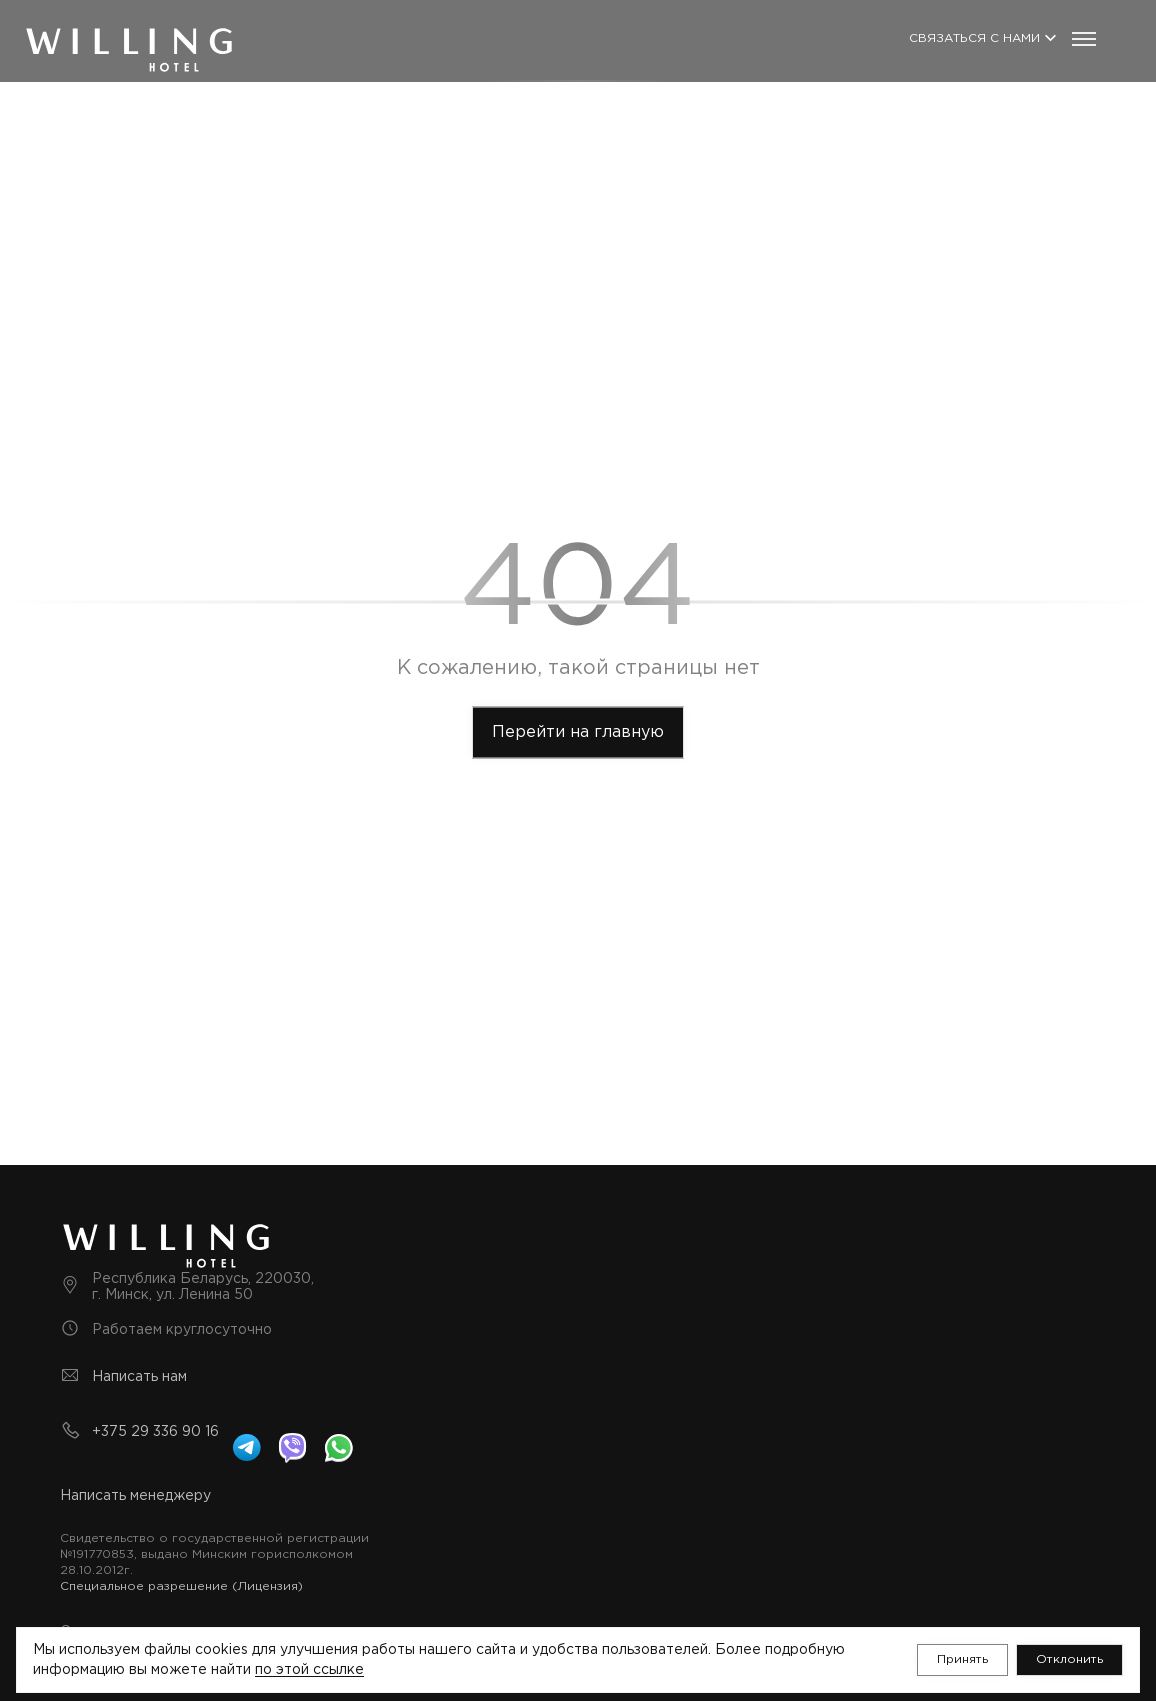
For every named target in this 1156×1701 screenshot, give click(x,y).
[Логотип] (129, 32)
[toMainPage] (578, 733)
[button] (962, 1660)
